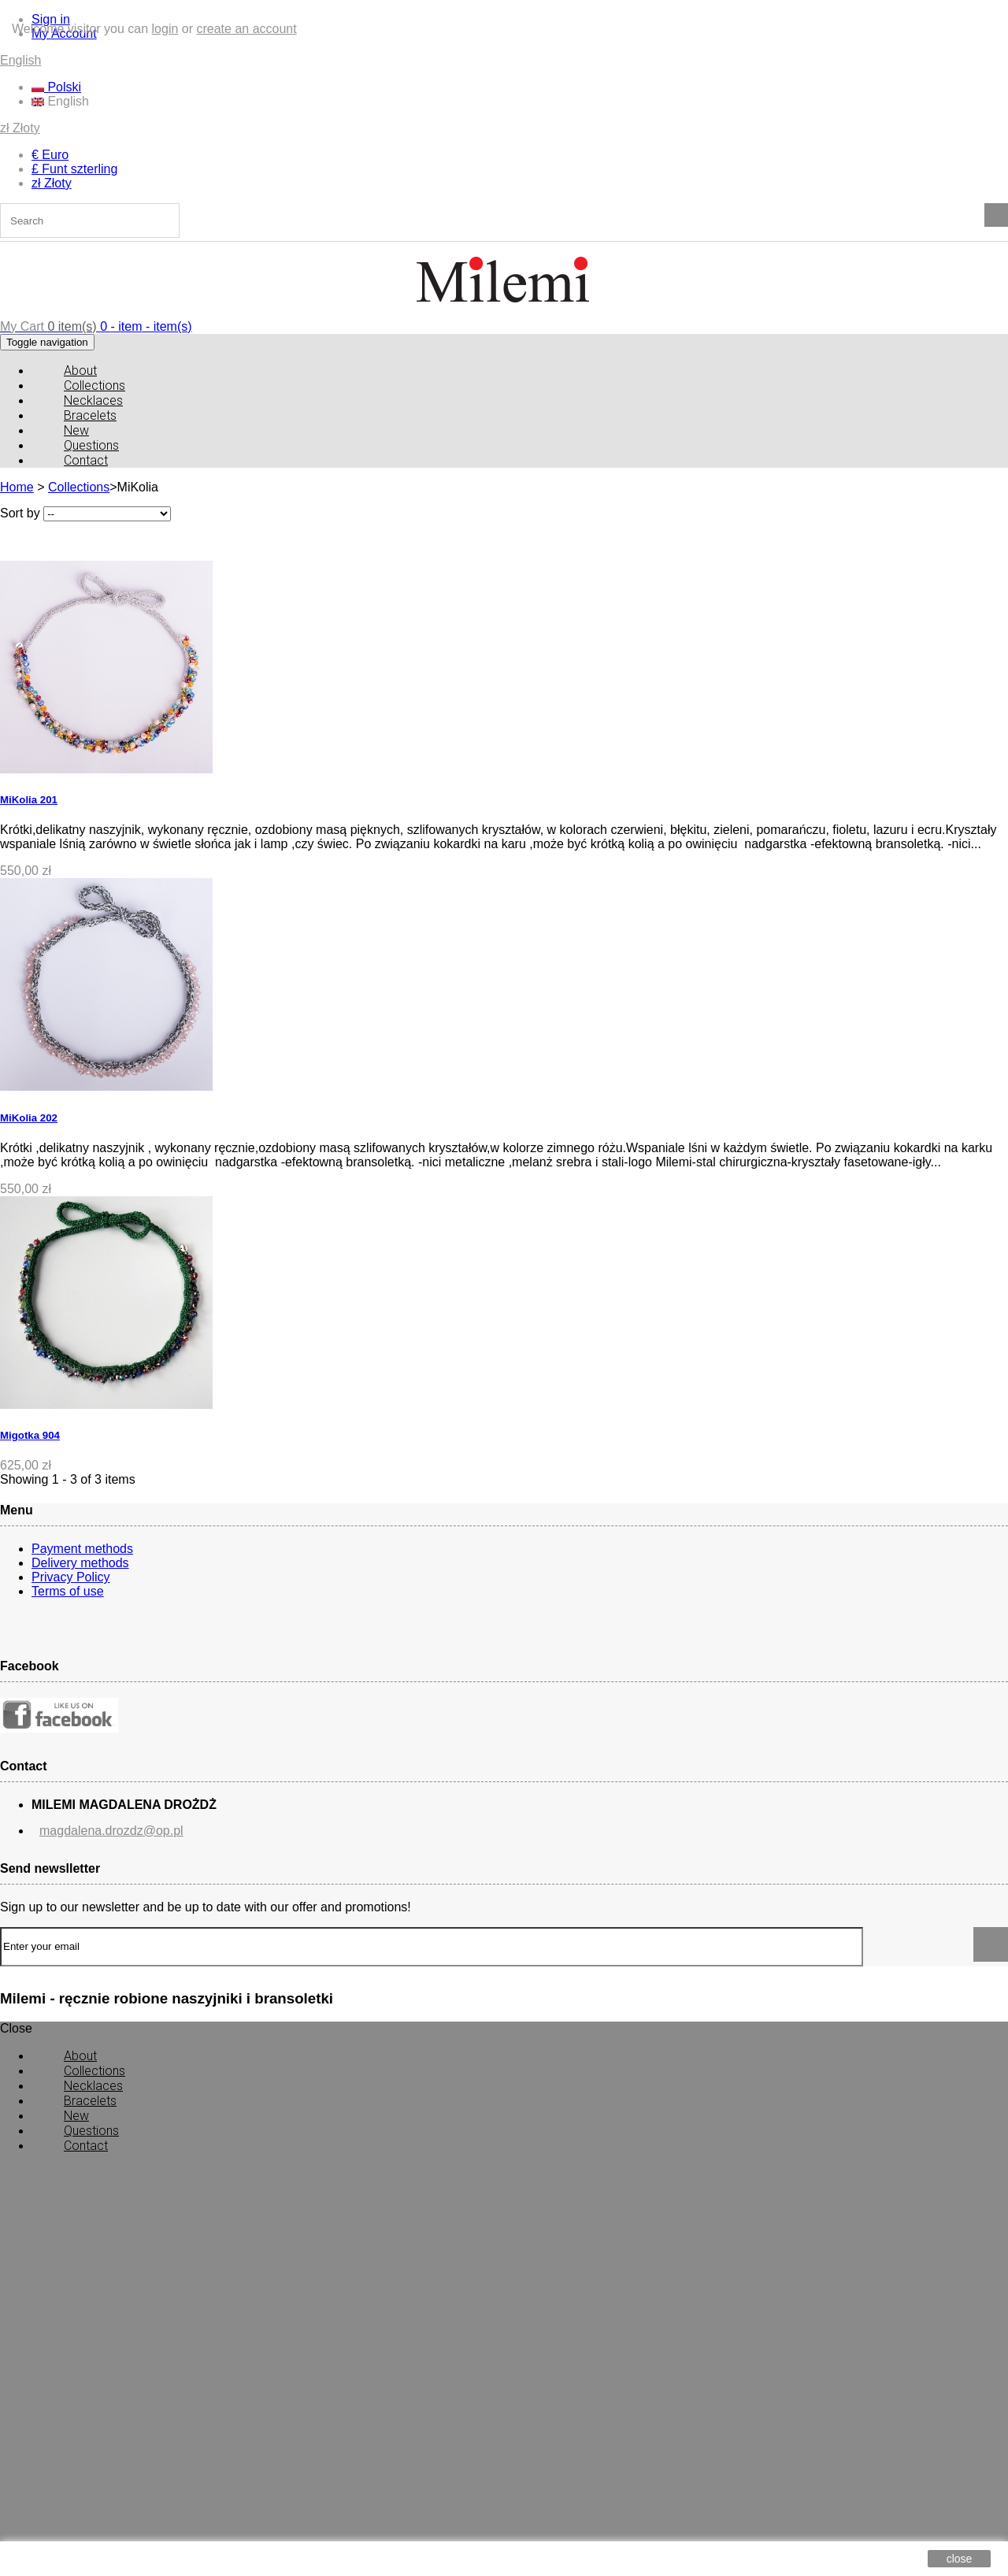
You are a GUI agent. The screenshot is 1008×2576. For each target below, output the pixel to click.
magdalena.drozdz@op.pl (111, 1793)
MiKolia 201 (28, 800)
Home (17, 487)
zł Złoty (20, 128)
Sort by (20, 513)
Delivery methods (80, 1563)
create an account (246, 28)
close (960, 2558)
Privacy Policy (71, 1577)
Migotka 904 (30, 1435)
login (165, 28)
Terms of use (68, 1591)
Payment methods (82, 1548)
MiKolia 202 (28, 1118)
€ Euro (50, 154)
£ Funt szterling (74, 169)
